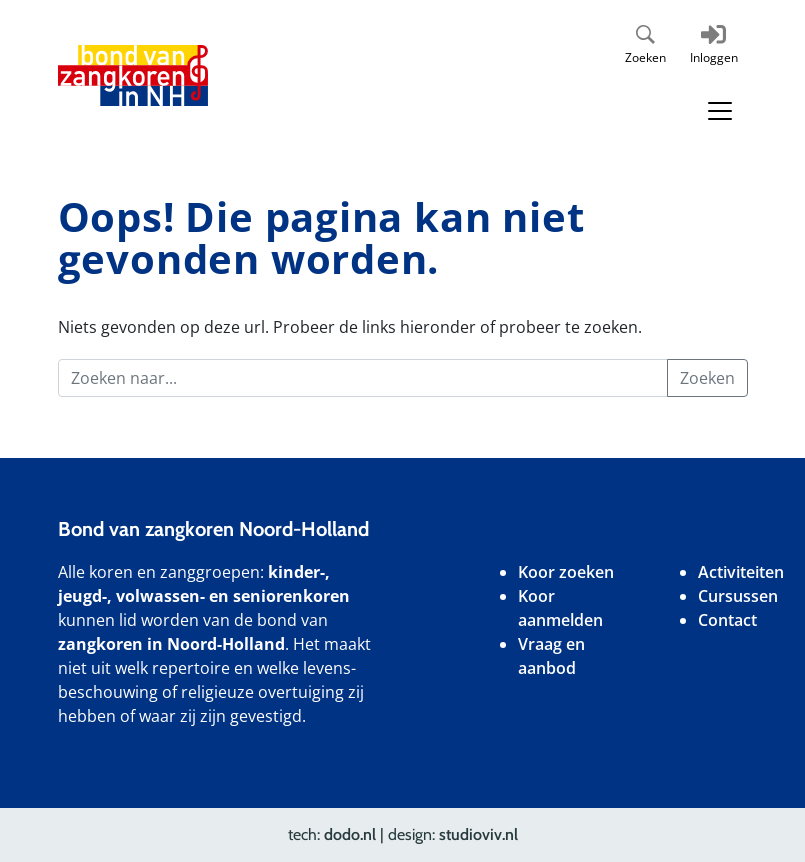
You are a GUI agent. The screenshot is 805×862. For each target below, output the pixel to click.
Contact (727, 620)
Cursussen (738, 596)
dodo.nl (350, 834)
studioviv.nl (478, 834)
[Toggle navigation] (720, 111)
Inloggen (714, 57)
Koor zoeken (566, 572)
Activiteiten (741, 572)
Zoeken (645, 57)
